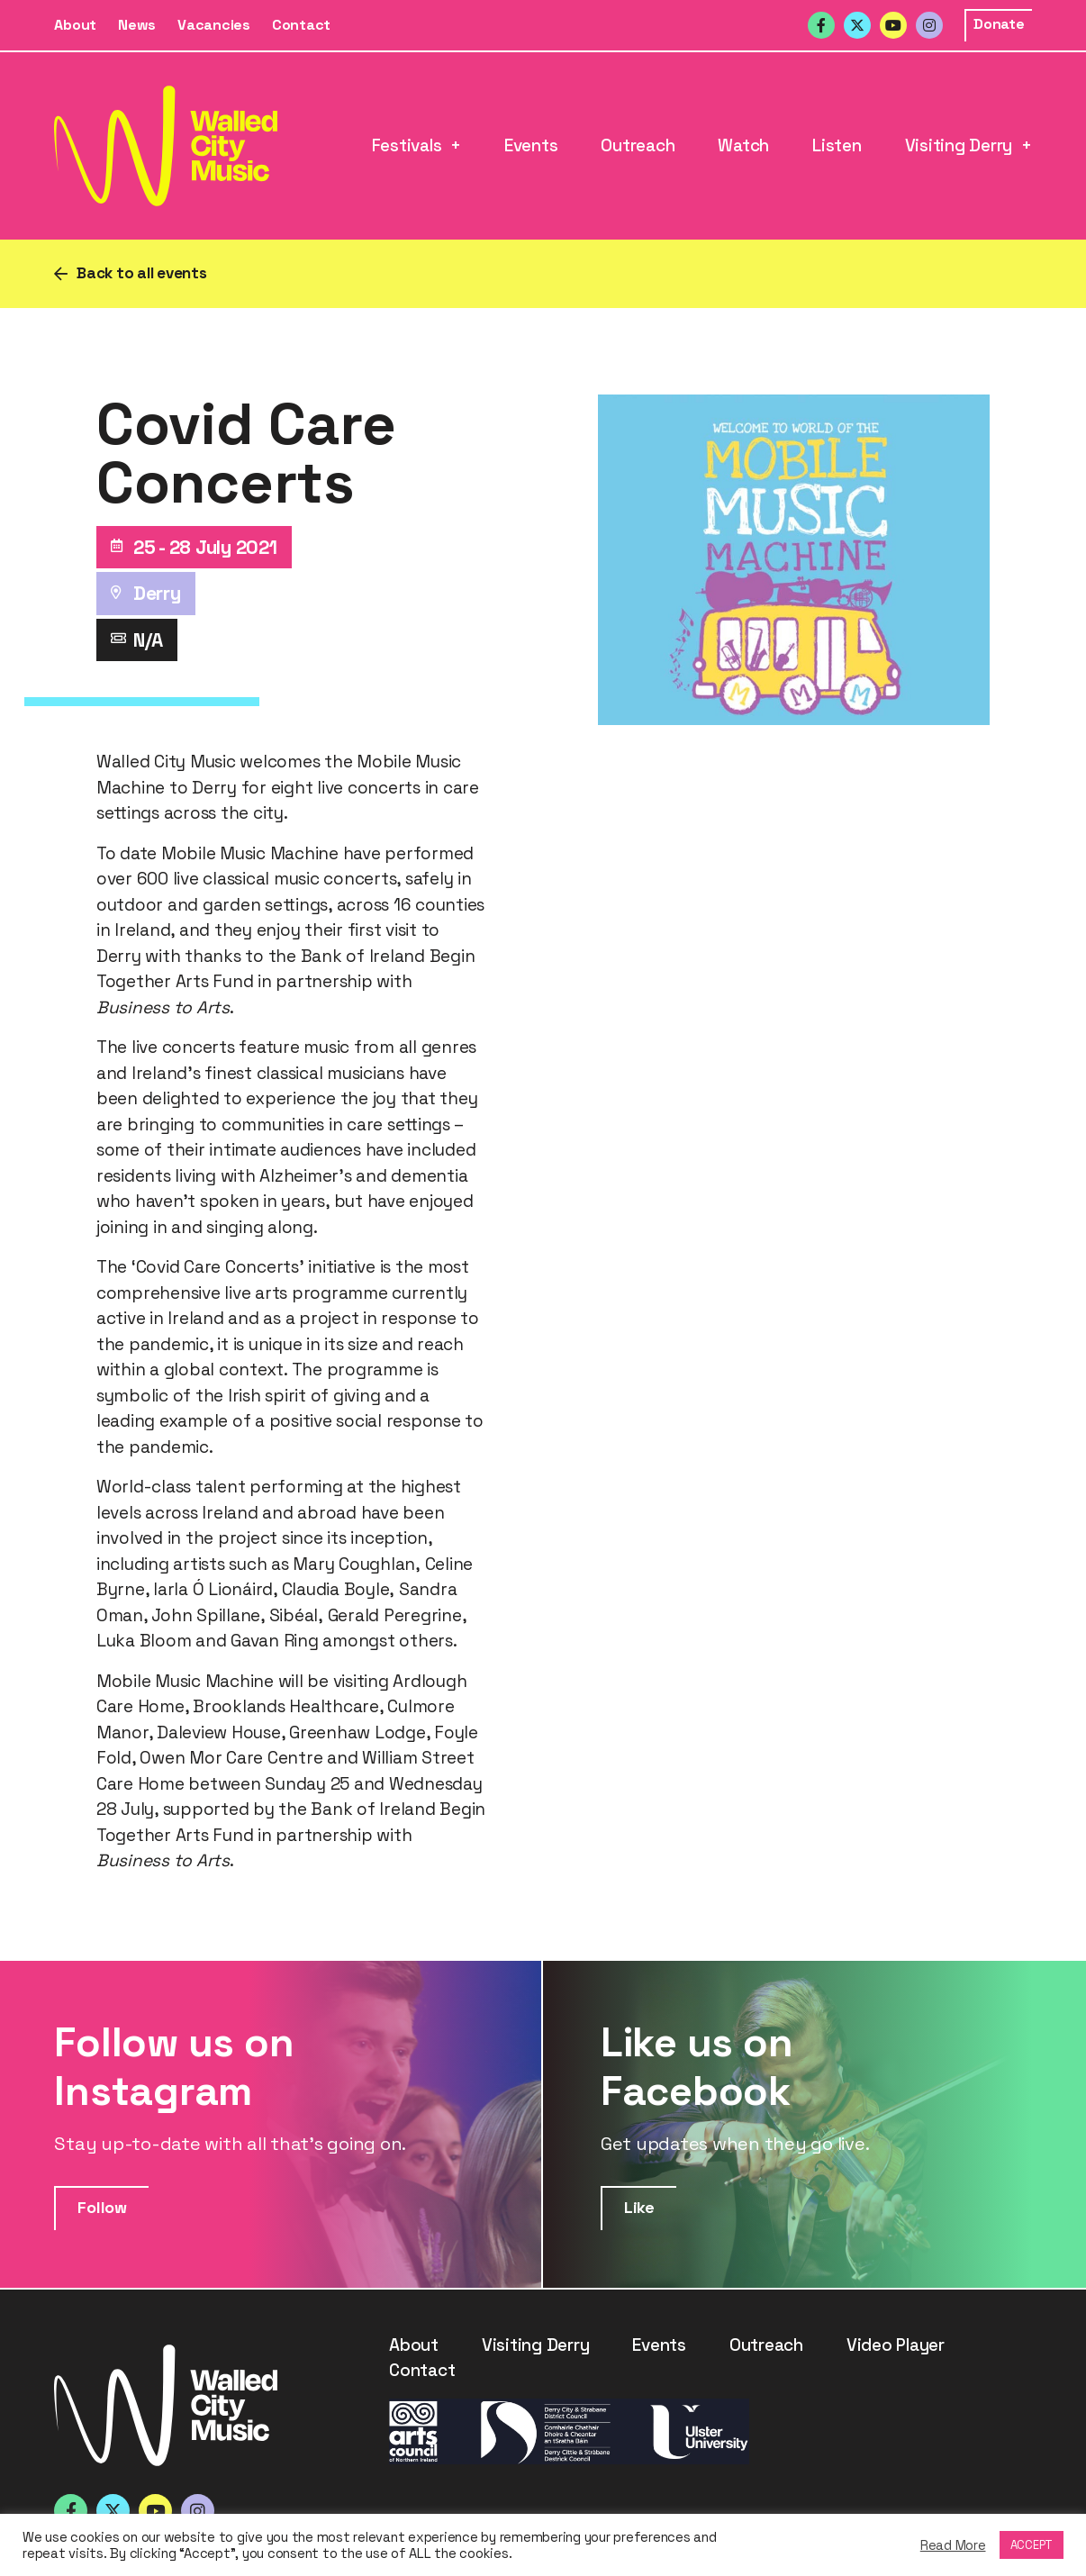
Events (531, 145)
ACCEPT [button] (1032, 2545)
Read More (953, 2545)
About (75, 24)
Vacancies (213, 24)
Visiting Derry (959, 145)
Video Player (895, 2345)
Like (639, 2207)
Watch (743, 145)
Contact (301, 24)
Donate (999, 23)
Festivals (407, 145)
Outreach (637, 145)
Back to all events (142, 273)
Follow (102, 2207)
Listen (837, 145)
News (137, 24)
